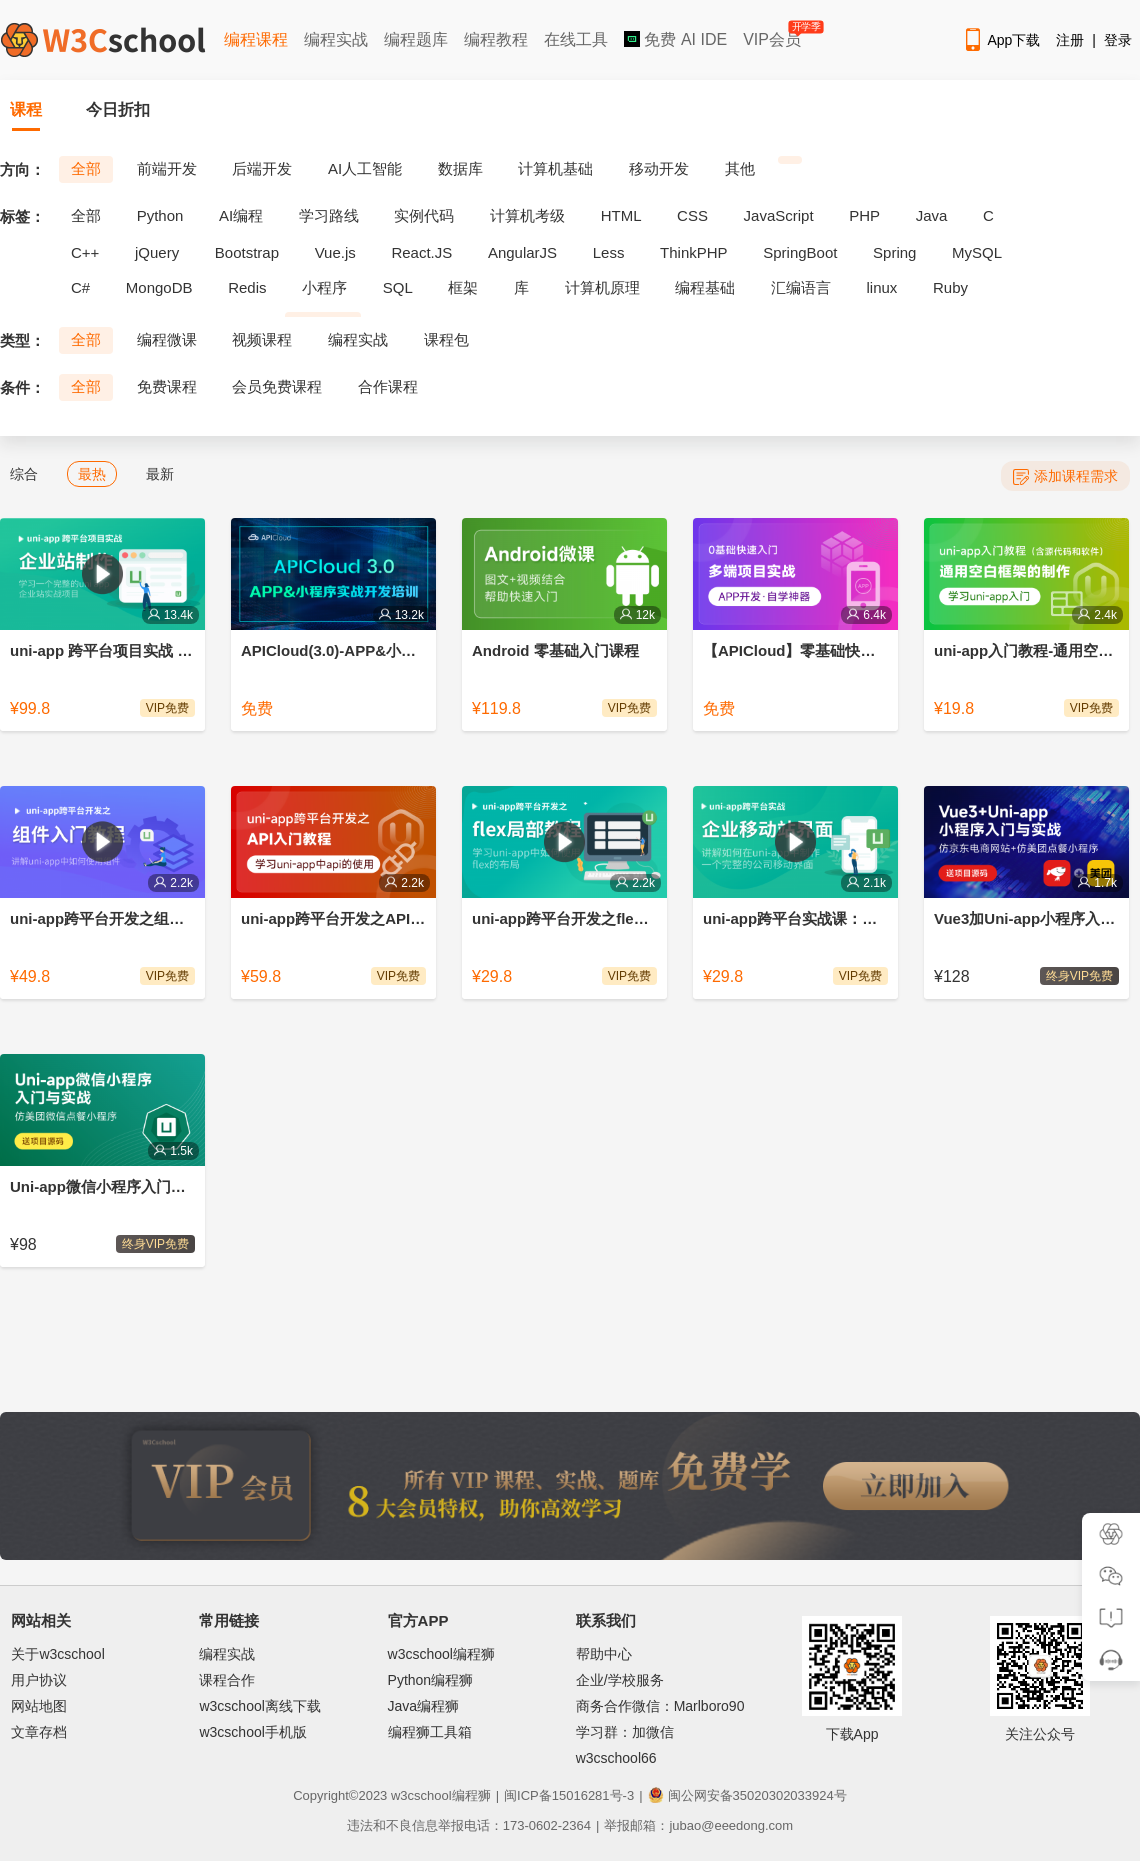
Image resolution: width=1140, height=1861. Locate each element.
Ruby (950, 287)
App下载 (1001, 40)
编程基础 (705, 287)
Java (932, 215)
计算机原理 (602, 287)
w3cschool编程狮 (441, 1654)
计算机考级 (527, 215)
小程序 (324, 287)
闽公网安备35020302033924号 (747, 1795)
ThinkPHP (694, 252)
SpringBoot (800, 252)
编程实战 (336, 39)
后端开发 (262, 168)
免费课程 (167, 386)
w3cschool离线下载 (259, 1706)
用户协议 (39, 1680)
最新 (160, 474)
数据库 (460, 168)
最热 (92, 474)
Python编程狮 (431, 1680)
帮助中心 (604, 1654)
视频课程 (262, 339)
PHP (864, 215)
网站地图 (39, 1706)
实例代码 (424, 215)
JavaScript (779, 215)
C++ (85, 252)
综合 (24, 474)
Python (160, 215)
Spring (894, 252)
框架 (463, 287)
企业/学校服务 (620, 1680)
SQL (398, 287)
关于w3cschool (57, 1654)
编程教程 (496, 39)
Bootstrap (247, 252)
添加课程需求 (1065, 476)
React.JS (421, 252)
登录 (1118, 40)
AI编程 (241, 215)
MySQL (977, 252)
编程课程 (256, 39)
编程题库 (416, 39)
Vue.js (335, 252)
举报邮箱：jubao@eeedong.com (698, 1825)
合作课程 (388, 386)
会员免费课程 (277, 386)
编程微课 (167, 339)
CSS (692, 215)
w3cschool (421, 1795)
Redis (247, 287)
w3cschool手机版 (252, 1732)
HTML (621, 215)
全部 (86, 168)
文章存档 (39, 1732)
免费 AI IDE (675, 39)
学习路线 (329, 215)
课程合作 (227, 1680)
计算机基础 (555, 168)
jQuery (157, 252)
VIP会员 (773, 35)
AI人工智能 (365, 168)
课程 (26, 109)
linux (882, 287)
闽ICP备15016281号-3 (569, 1795)
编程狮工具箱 (430, 1732)
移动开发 (659, 168)
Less (609, 252)
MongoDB (159, 287)
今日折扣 (118, 109)
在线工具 (576, 39)
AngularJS (522, 252)
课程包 (446, 339)
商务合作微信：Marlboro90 (660, 1706)
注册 (1070, 40)
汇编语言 (801, 287)
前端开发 (167, 168)
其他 (740, 168)
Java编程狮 (424, 1706)
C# (80, 287)
